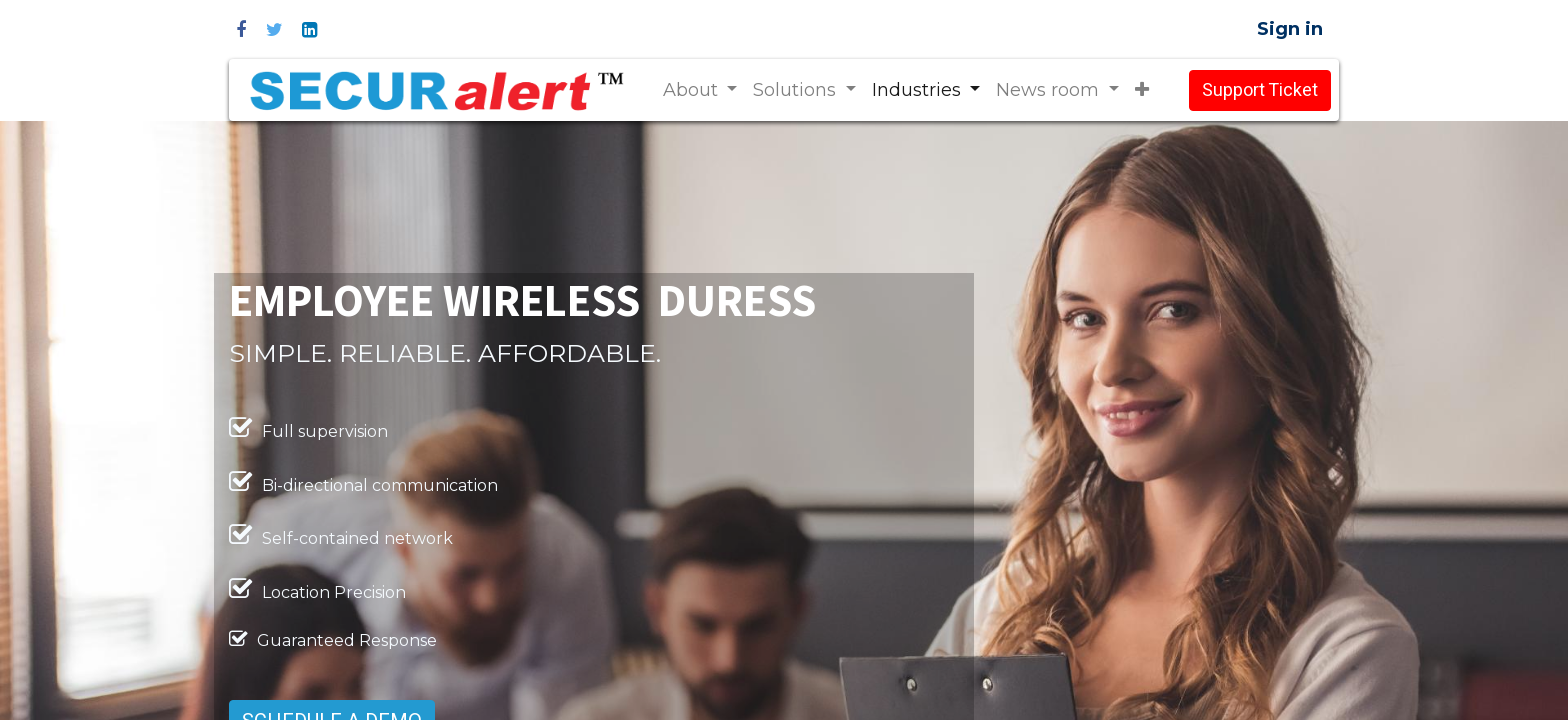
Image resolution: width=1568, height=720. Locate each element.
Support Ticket (1260, 90)
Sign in (1290, 29)
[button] (1142, 90)
